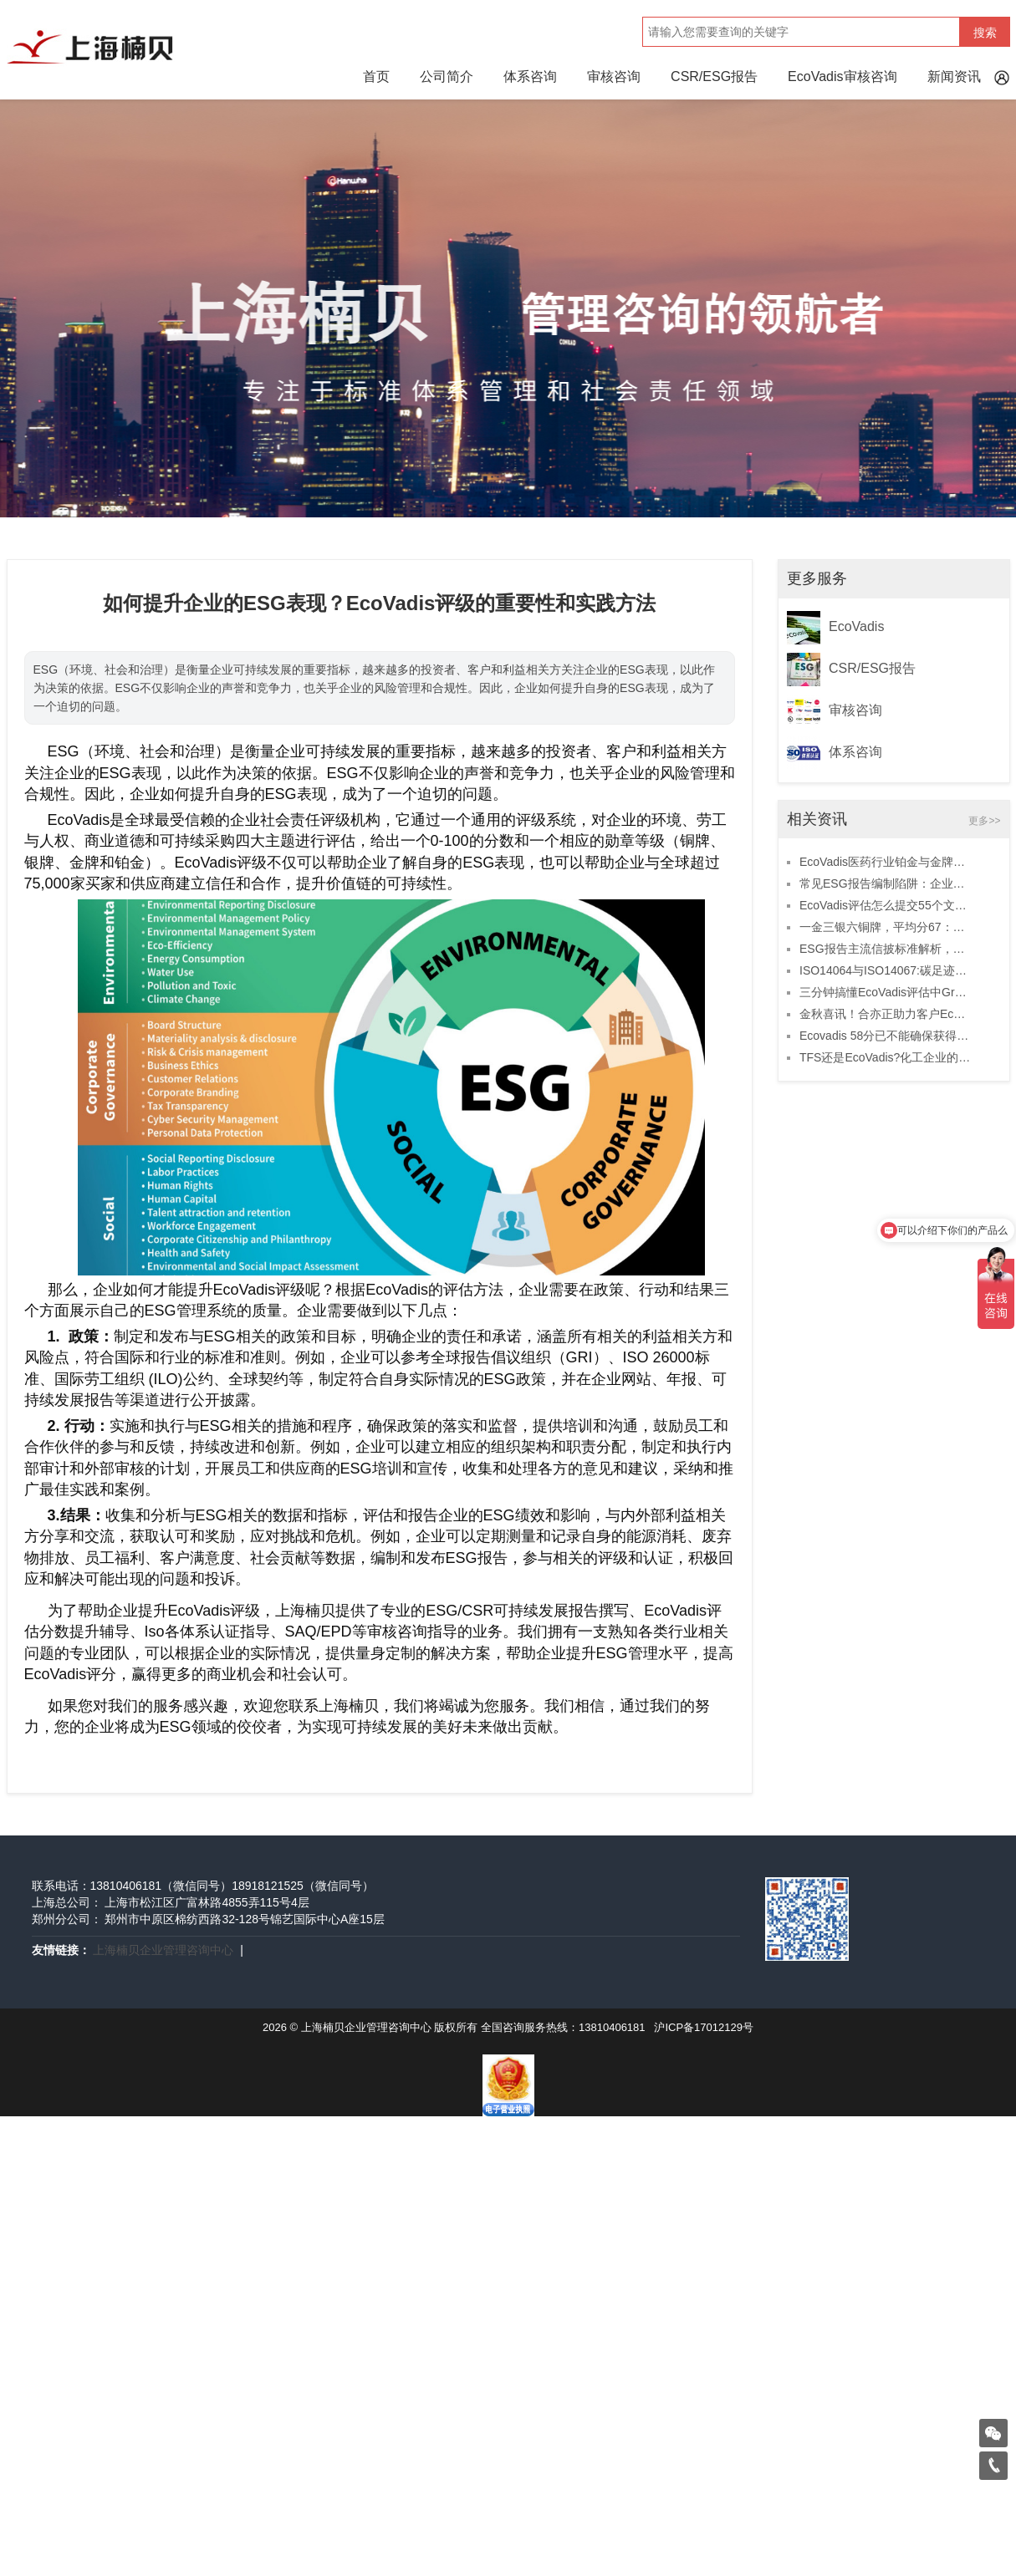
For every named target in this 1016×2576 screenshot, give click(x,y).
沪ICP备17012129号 (703, 2027)
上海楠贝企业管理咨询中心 (163, 1950)
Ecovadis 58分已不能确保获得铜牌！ (885, 1035)
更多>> (984, 821)
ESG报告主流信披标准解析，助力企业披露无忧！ (885, 948)
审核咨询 (614, 76)
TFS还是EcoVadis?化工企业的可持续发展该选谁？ (885, 1057)
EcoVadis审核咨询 (842, 76)
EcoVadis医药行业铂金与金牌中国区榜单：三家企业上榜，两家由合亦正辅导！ (885, 861)
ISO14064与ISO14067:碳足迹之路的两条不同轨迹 (885, 970)
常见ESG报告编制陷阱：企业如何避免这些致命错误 (885, 883)
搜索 (985, 32)
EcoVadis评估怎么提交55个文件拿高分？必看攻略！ (885, 905)
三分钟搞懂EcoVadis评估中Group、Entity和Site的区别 (885, 992)
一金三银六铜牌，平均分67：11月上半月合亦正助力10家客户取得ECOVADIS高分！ (885, 927)
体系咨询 (530, 76)
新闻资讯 (954, 76)
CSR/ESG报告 (714, 76)
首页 (376, 76)
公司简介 (446, 76)
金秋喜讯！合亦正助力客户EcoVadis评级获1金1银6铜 (885, 1014)
